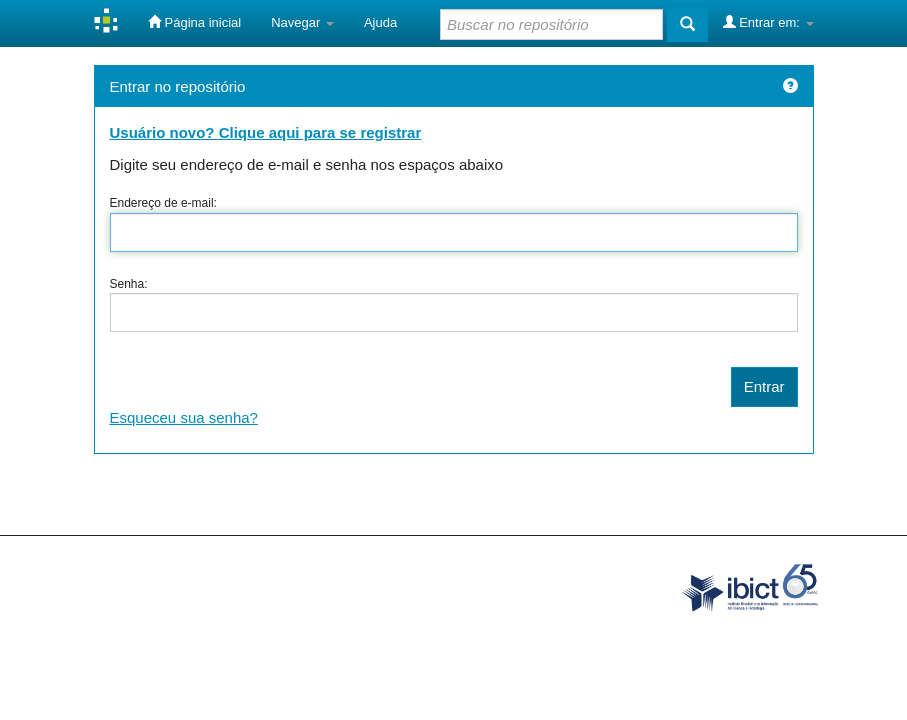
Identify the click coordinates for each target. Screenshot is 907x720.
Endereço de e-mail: (163, 203)
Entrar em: (768, 22)
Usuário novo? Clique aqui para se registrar (266, 132)
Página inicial (194, 22)
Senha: (129, 284)
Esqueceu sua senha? (184, 417)
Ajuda (380, 22)
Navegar (302, 22)
